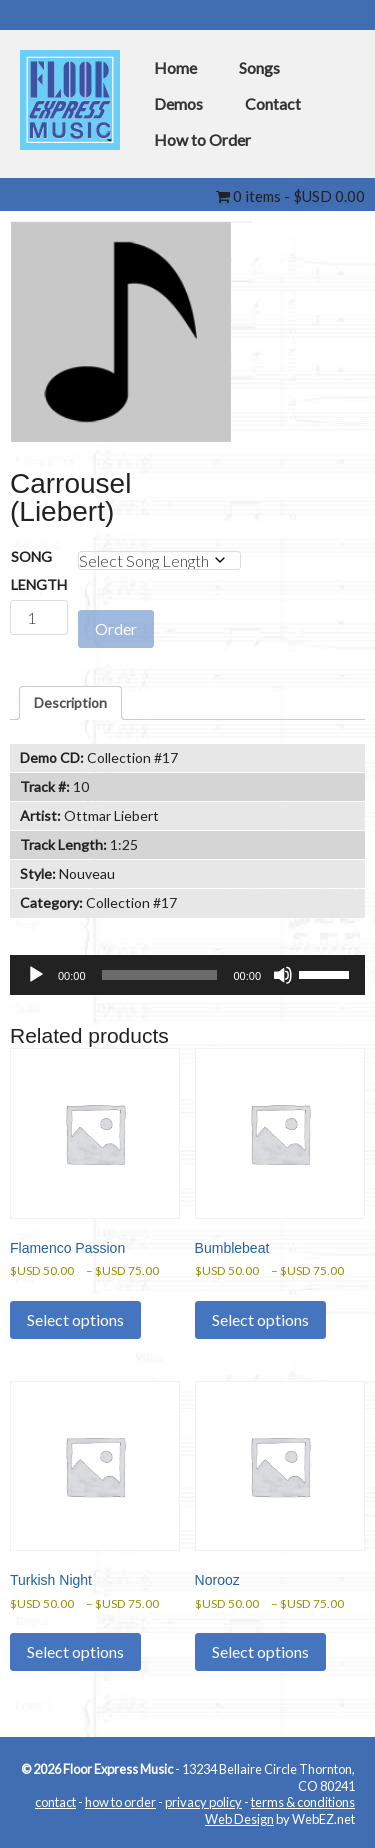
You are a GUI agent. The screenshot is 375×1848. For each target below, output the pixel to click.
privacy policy (203, 1803)
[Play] (36, 975)
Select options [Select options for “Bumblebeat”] (260, 1319)
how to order (120, 1803)
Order (116, 628)
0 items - (290, 196)
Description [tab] (70, 702)
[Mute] (283, 975)
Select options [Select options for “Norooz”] (260, 1651)
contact (55, 1803)
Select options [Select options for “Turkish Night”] (75, 1651)
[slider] (160, 975)
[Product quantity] (39, 617)
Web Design (239, 1819)
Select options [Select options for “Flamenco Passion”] (75, 1319)
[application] (187, 975)
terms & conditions (303, 1803)
